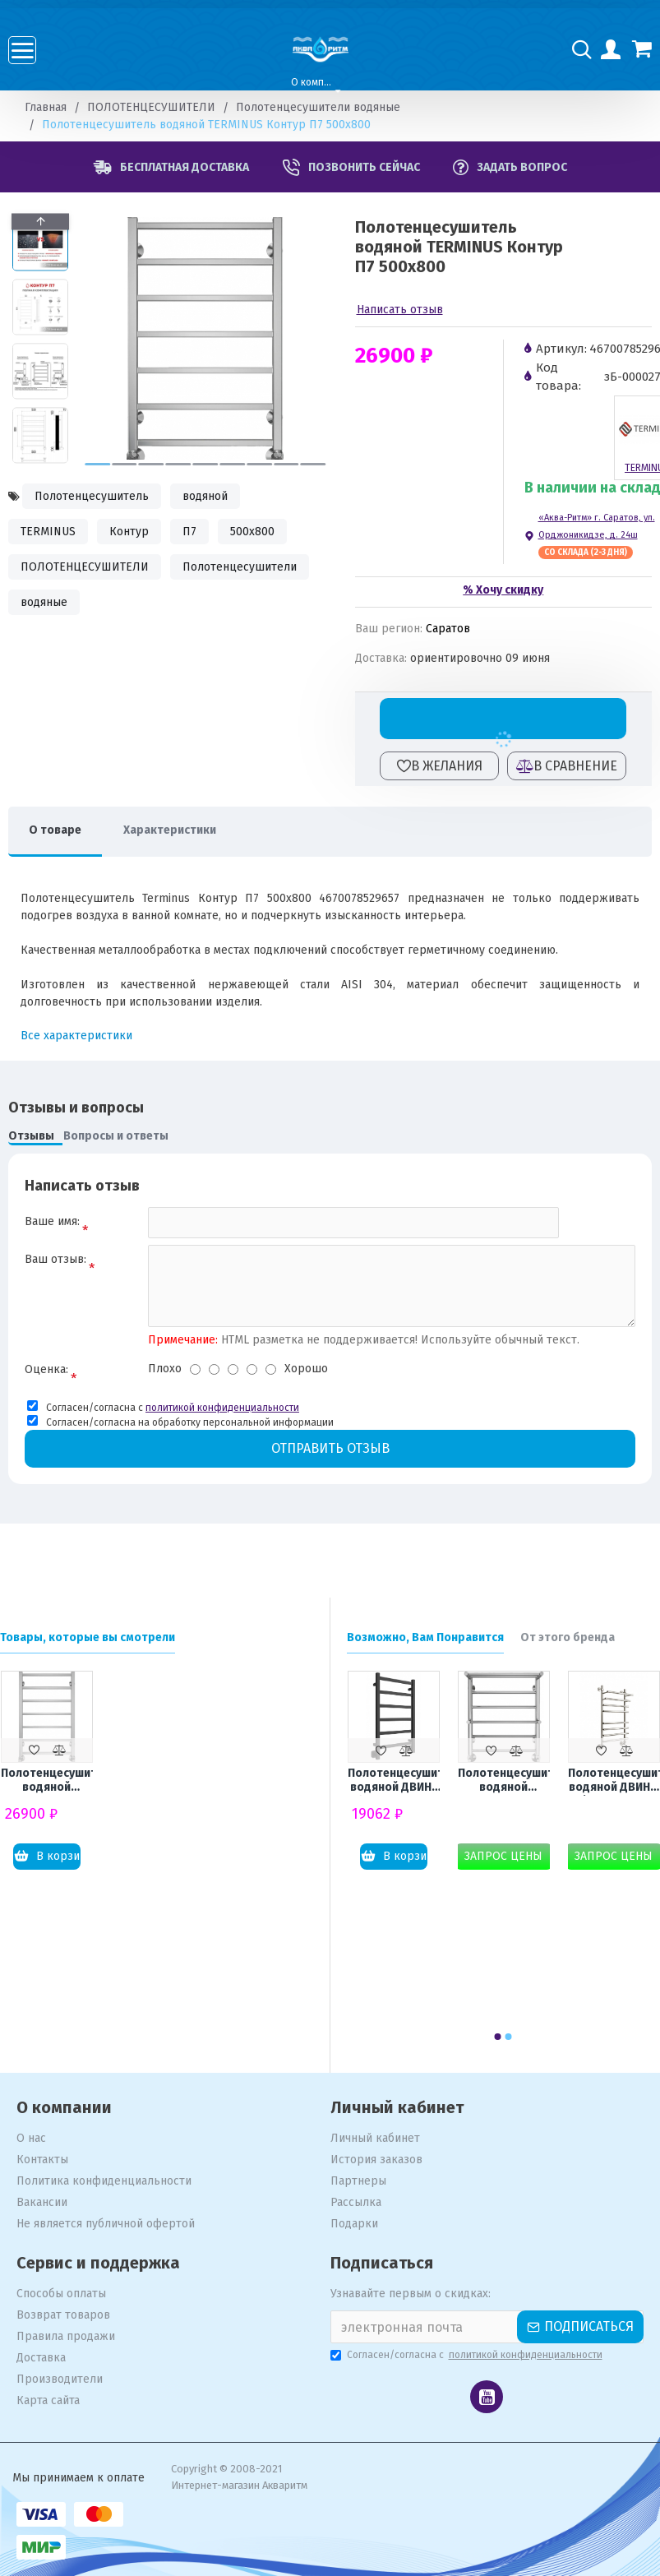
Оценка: (46, 1369)
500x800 (252, 532)
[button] (97, 464)
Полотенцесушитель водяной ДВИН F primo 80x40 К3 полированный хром (614, 1781)
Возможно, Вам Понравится (425, 1637)
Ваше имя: (52, 1221)
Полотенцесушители (239, 567)
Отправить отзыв (330, 1448)
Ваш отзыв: (55, 1259)
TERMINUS (48, 532)
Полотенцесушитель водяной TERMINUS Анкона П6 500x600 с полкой (504, 1781)
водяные (44, 602)
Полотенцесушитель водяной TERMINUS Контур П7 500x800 (47, 1781)
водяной (205, 496)
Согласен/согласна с (467, 2354)
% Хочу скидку (503, 590)
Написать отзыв (400, 310)
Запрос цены (503, 1856)
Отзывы (31, 1136)
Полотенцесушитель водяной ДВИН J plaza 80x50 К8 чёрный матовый (394, 1781)
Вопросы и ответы (115, 1136)
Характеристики (169, 830)
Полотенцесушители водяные (318, 107)
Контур (129, 532)
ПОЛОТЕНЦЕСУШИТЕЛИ (151, 107)
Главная (46, 107)
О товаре (55, 830)
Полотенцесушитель (92, 496)
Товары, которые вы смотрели (87, 1637)
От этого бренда (567, 1637)
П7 (189, 532)
